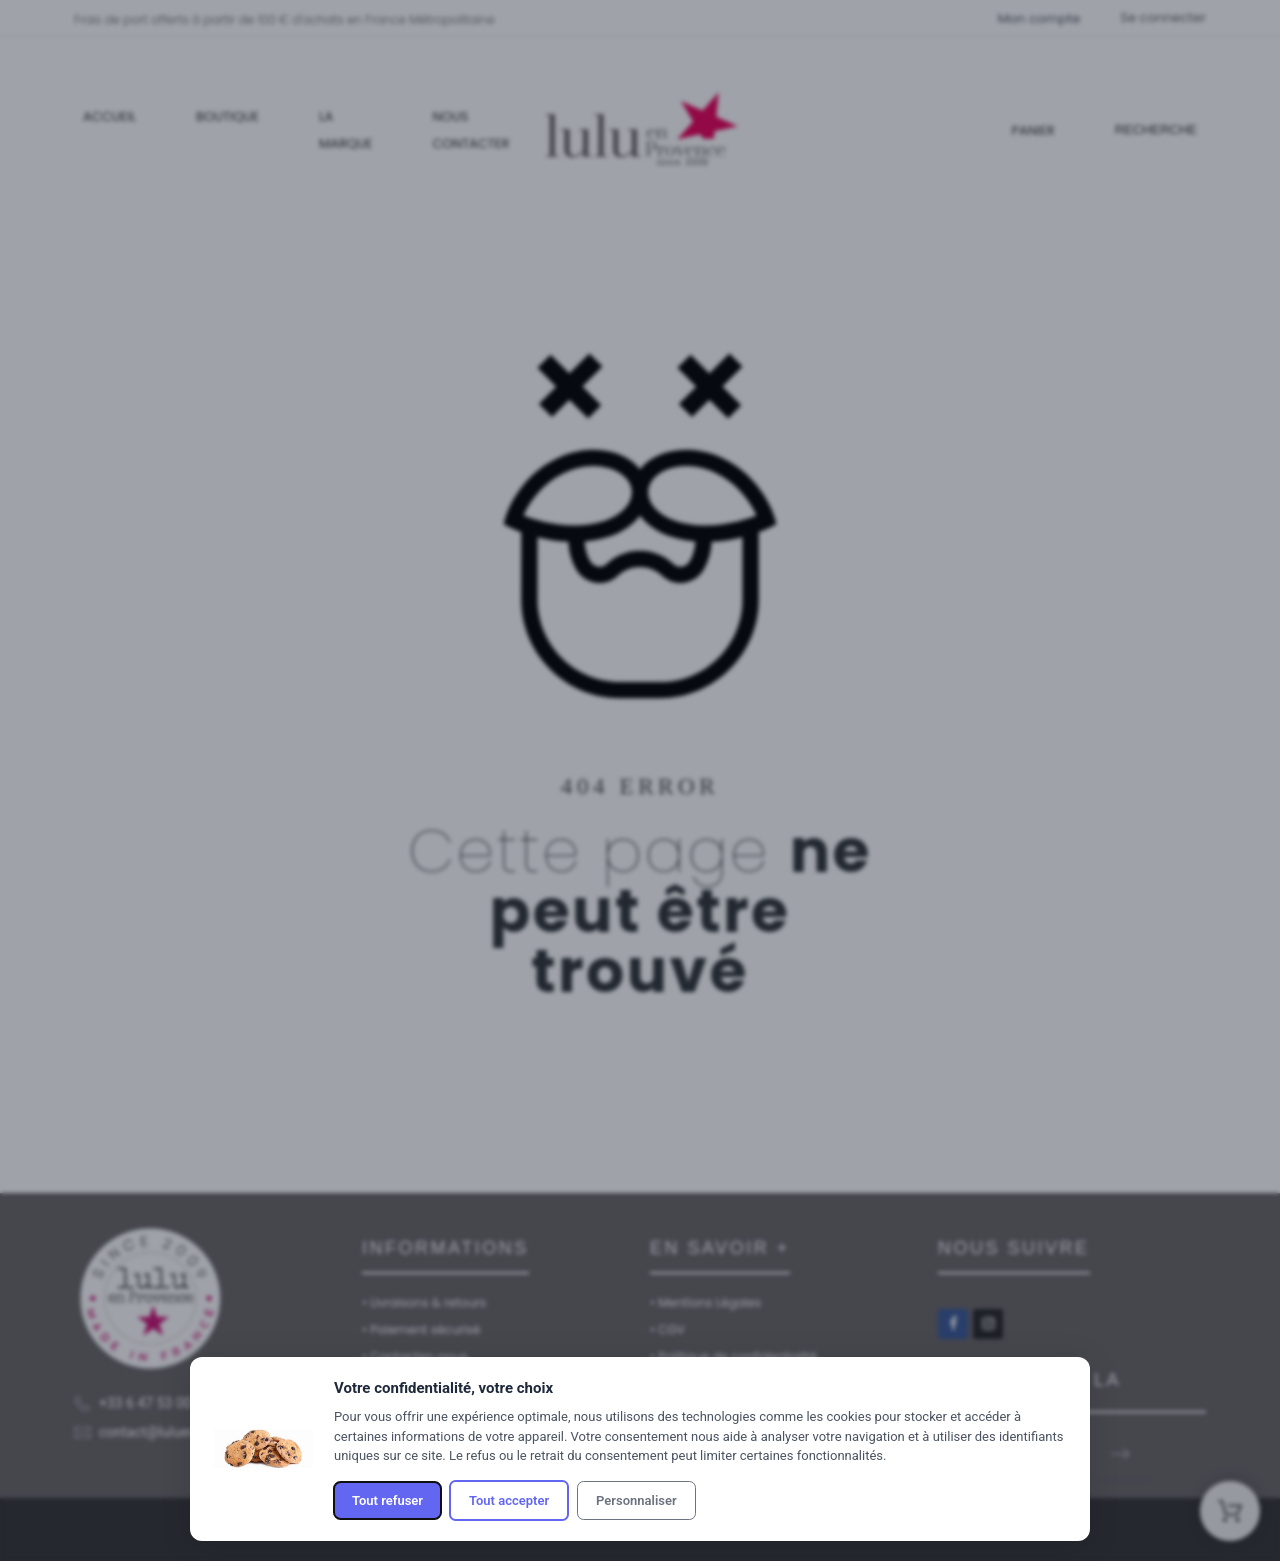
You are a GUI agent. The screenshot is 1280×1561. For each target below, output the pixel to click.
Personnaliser (636, 1500)
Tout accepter (509, 1500)
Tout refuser (387, 1500)
